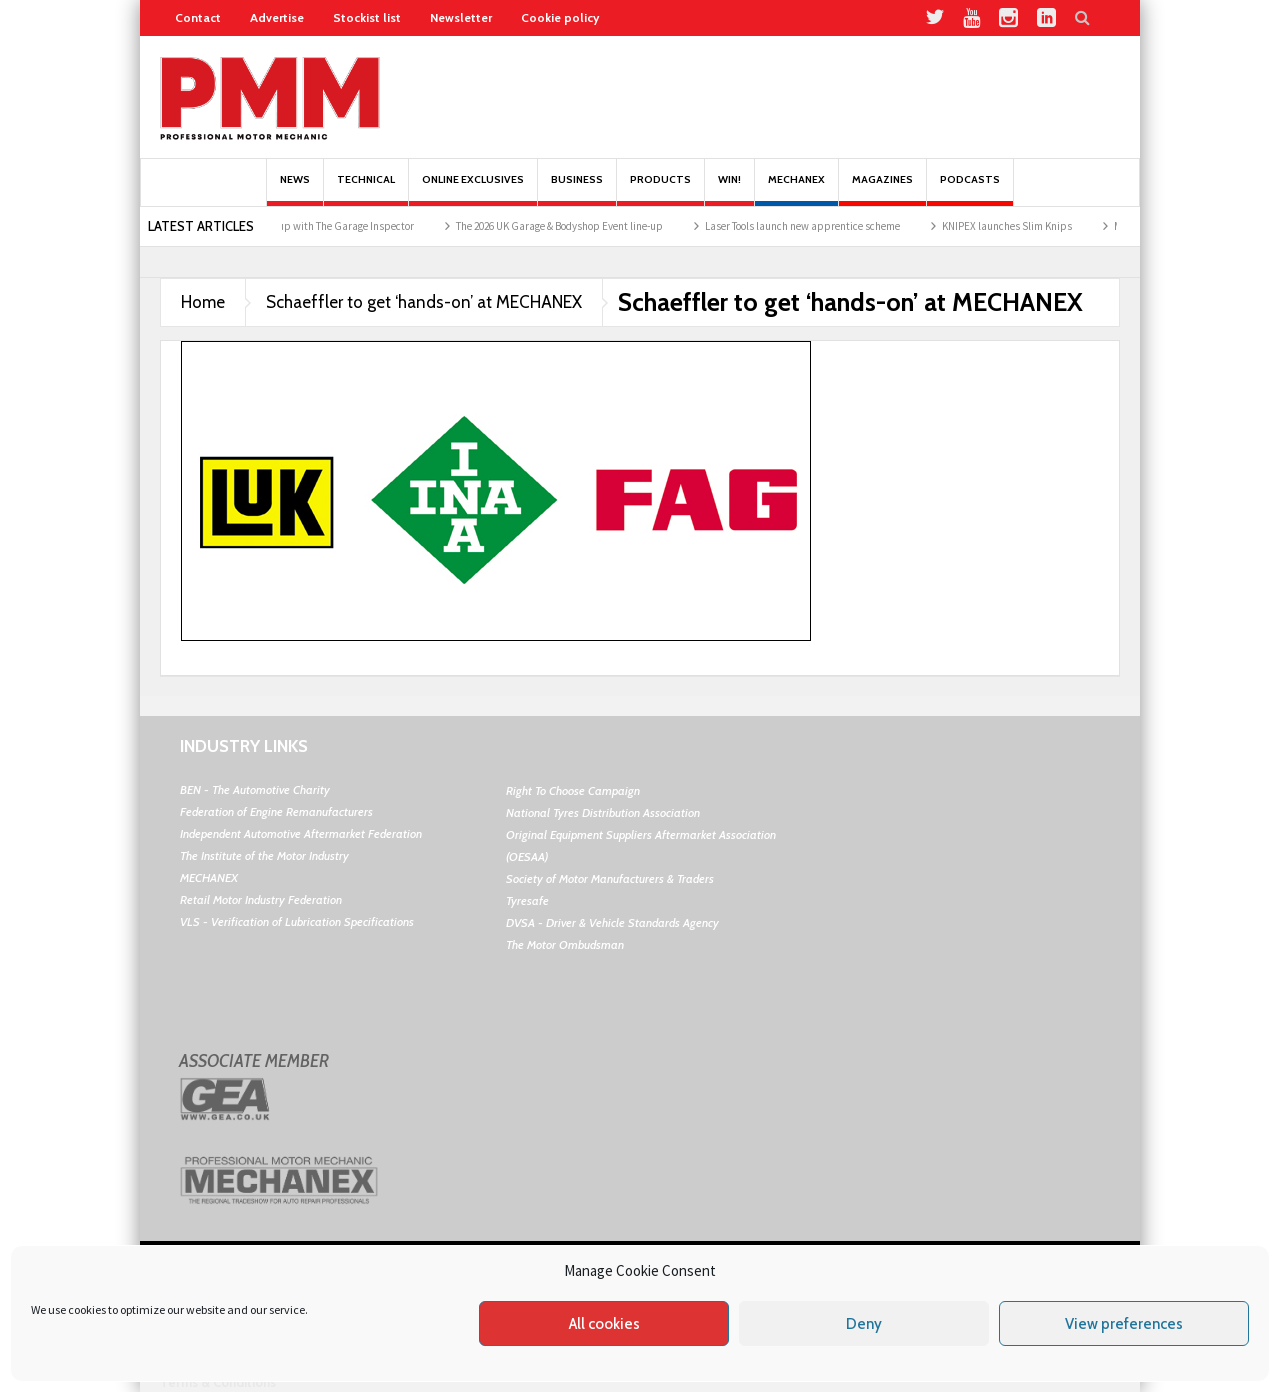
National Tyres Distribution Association (603, 812)
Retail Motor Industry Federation (261, 899)
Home (203, 302)
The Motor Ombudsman (565, 944)
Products (660, 189)
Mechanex (796, 189)
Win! (729, 189)
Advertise (277, 17)
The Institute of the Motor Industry (264, 855)
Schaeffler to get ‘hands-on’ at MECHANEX (424, 302)
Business (577, 189)
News (295, 189)
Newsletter (461, 17)
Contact (198, 17)
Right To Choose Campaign (573, 790)
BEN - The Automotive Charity (255, 789)
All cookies (604, 1324)
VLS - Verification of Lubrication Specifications (297, 921)
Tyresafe (527, 900)
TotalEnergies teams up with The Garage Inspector (308, 226)
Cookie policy (560, 17)
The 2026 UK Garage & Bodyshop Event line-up (568, 226)
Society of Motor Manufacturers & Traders (610, 878)
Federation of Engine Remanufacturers (276, 811)
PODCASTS (970, 189)
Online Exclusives (473, 189)
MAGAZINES (882, 189)
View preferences (1124, 1324)
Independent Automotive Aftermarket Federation (301, 833)
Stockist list (367, 17)
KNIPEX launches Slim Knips (1016, 226)
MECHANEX (209, 877)
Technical (366, 189)
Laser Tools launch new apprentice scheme (811, 226)
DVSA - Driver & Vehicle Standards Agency (612, 922)
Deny (864, 1324)
